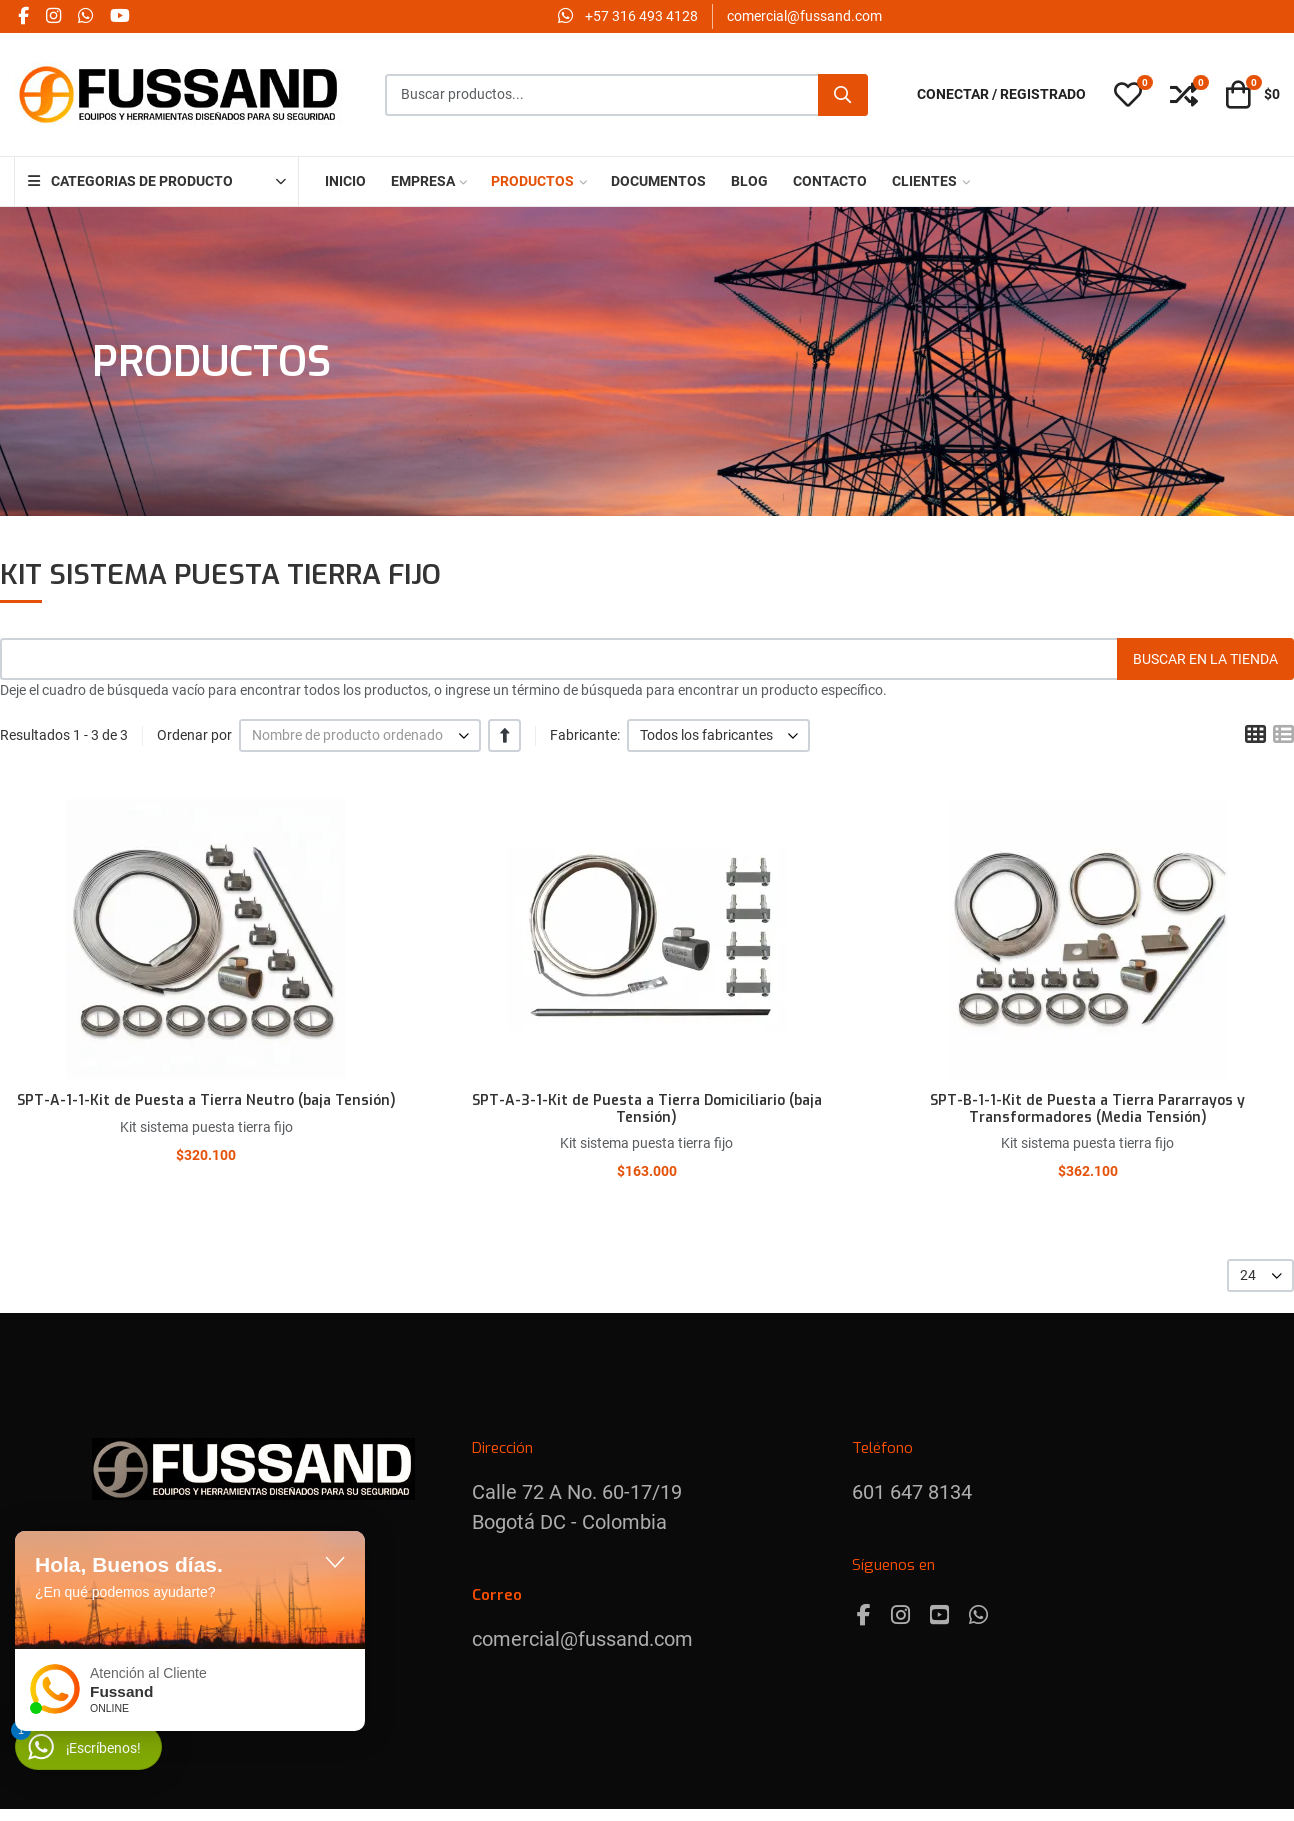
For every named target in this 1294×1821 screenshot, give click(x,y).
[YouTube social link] (119, 16)
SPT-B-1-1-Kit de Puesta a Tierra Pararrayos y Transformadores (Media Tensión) (1087, 1109)
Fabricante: (585, 735)
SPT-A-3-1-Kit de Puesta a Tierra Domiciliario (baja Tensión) (647, 1109)
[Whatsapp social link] (85, 16)
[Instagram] (900, 1615)
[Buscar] (843, 95)
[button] (1128, 95)
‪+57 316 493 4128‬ (641, 16)
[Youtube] (939, 1615)
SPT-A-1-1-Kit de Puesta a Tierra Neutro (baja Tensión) (206, 1100)
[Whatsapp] (978, 1615)
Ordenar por (194, 735)
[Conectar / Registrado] (1001, 94)
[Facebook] (864, 1615)
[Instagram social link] (53, 16)
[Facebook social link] (23, 16)
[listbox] (360, 735)
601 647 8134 (912, 1492)
